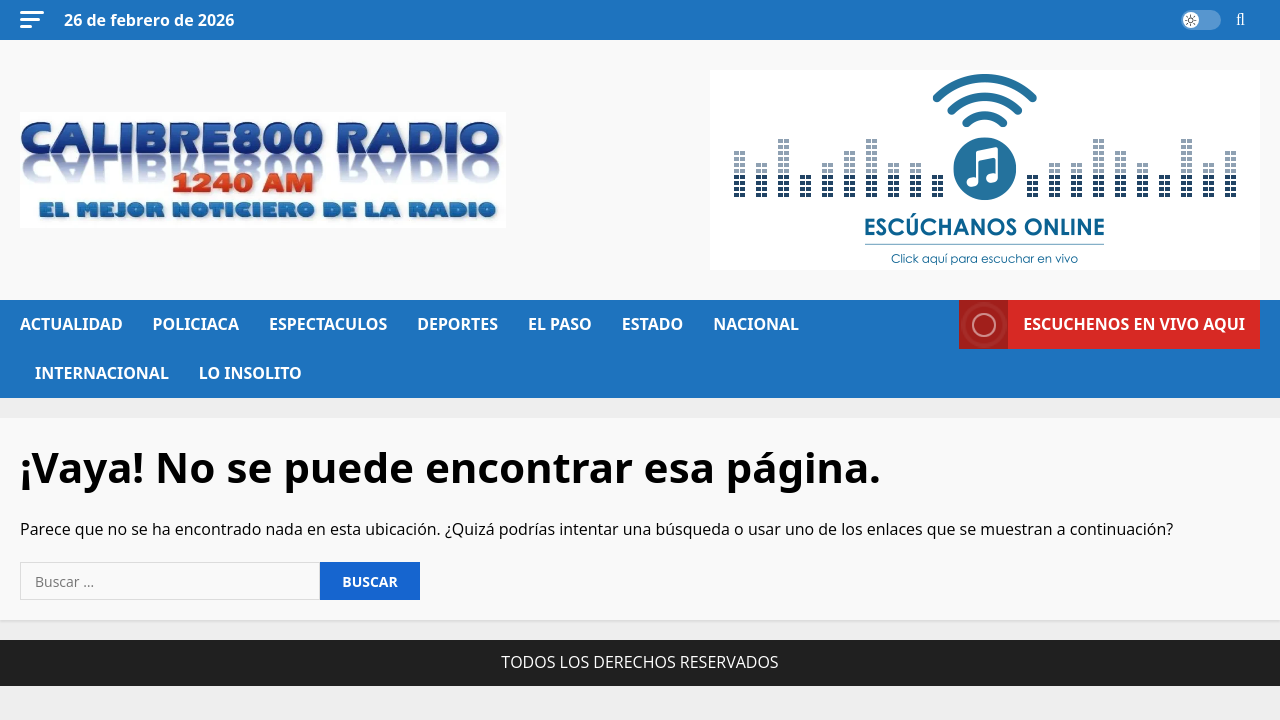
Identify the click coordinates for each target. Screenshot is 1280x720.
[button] (32, 19)
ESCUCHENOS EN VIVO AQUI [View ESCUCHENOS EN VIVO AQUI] (1102, 324)
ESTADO (652, 324)
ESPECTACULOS (328, 324)
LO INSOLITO (250, 373)
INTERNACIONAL (102, 373)
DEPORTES (457, 324)
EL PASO (560, 324)
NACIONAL (756, 324)
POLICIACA (196, 324)
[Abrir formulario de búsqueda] (1240, 20)
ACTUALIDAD (71, 324)
